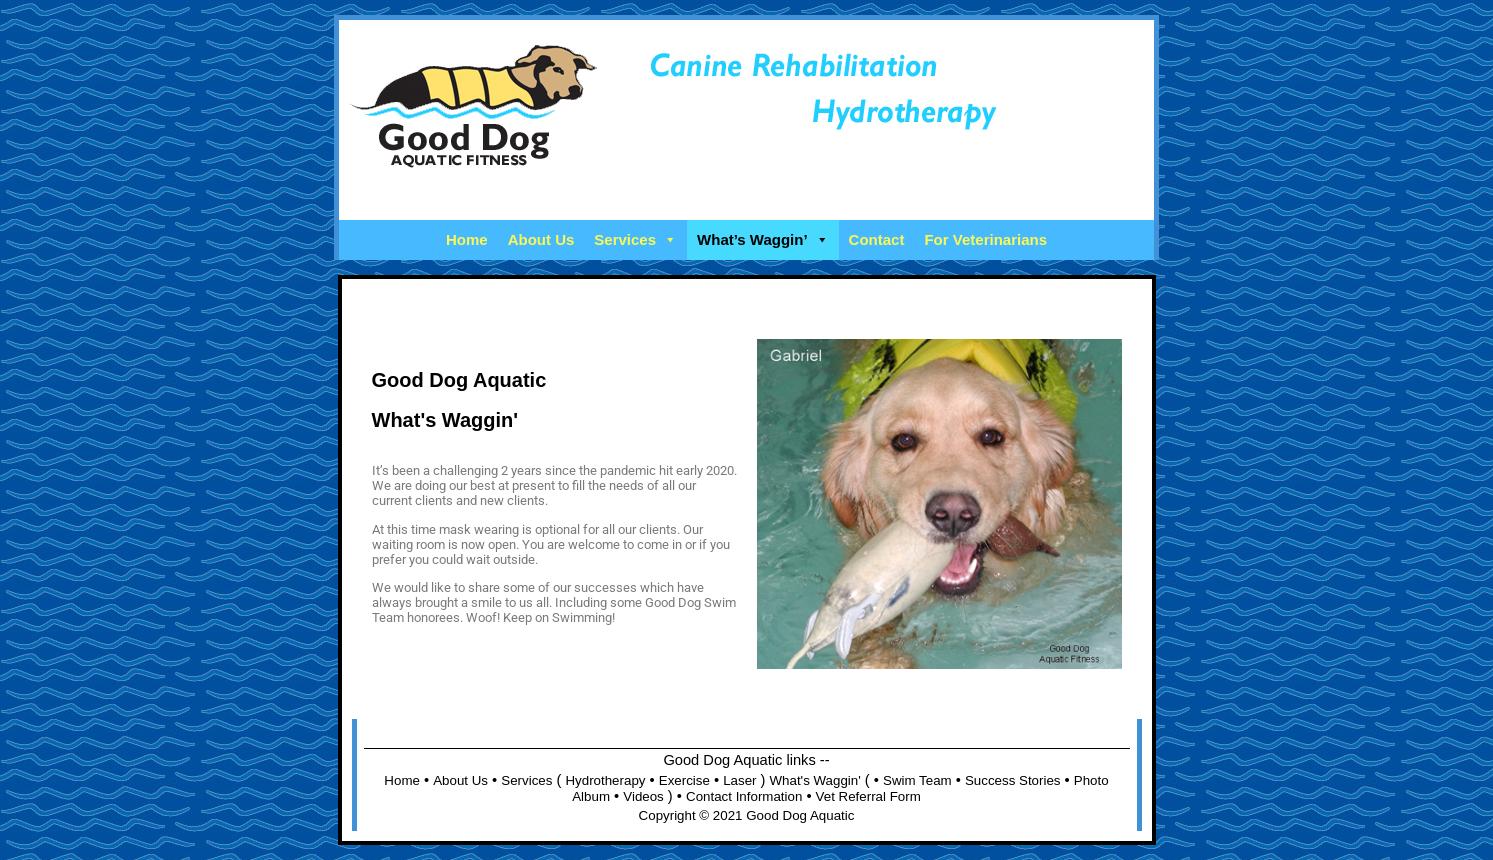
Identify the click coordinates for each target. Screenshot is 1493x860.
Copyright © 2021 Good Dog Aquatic (747, 815)
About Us (541, 239)
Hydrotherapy (605, 780)
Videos (643, 796)
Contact (877, 239)
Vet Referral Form (868, 796)
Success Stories (1013, 780)
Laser (739, 780)
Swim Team (917, 780)
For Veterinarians (985, 239)
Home (467, 239)
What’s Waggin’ (763, 239)
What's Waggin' (815, 780)
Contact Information (744, 796)
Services (635, 239)
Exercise (684, 780)
